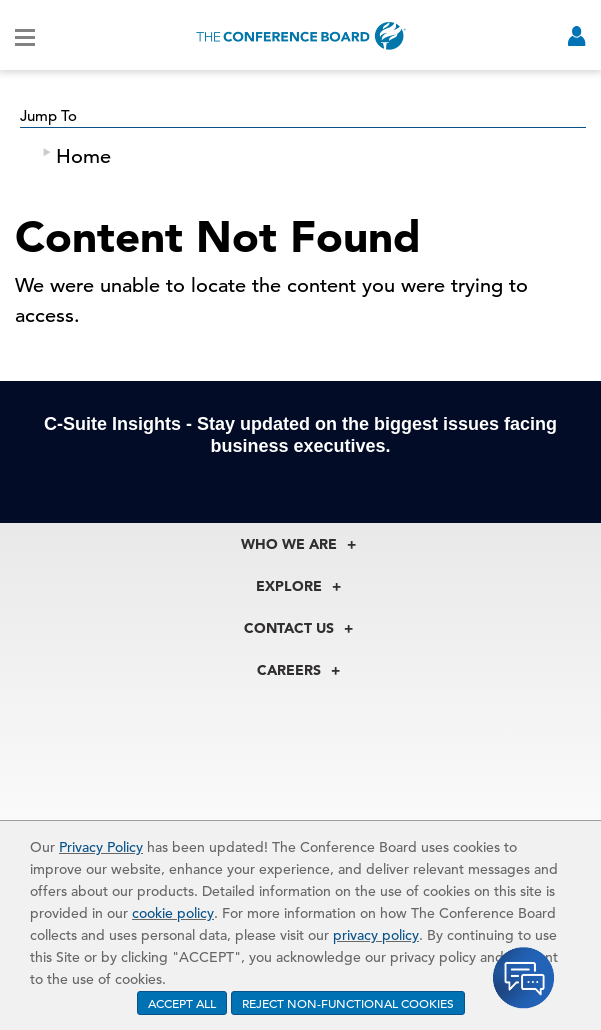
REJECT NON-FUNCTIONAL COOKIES (348, 1003)
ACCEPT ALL (182, 1003)
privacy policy (376, 935)
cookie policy (173, 913)
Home (83, 156)
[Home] (301, 35)
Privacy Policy (101, 847)
